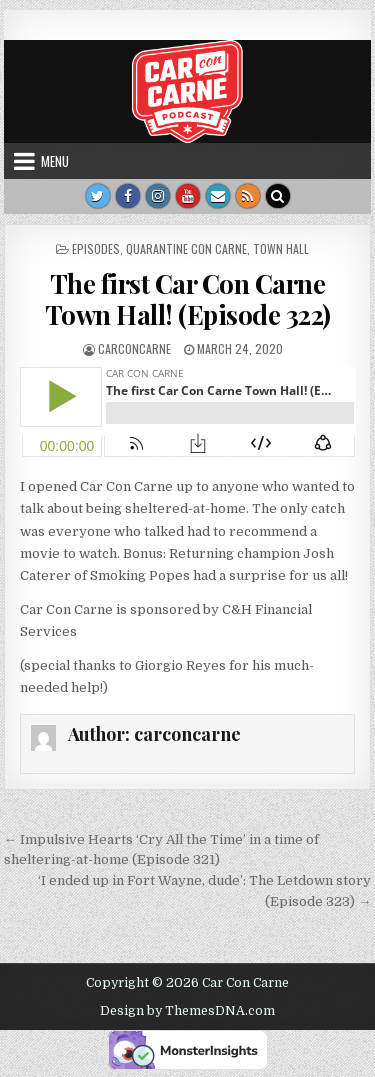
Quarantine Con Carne (186, 248)
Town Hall (281, 248)
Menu (55, 161)
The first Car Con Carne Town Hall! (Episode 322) (188, 299)
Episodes (96, 248)
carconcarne (134, 348)
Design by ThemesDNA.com (187, 1011)
